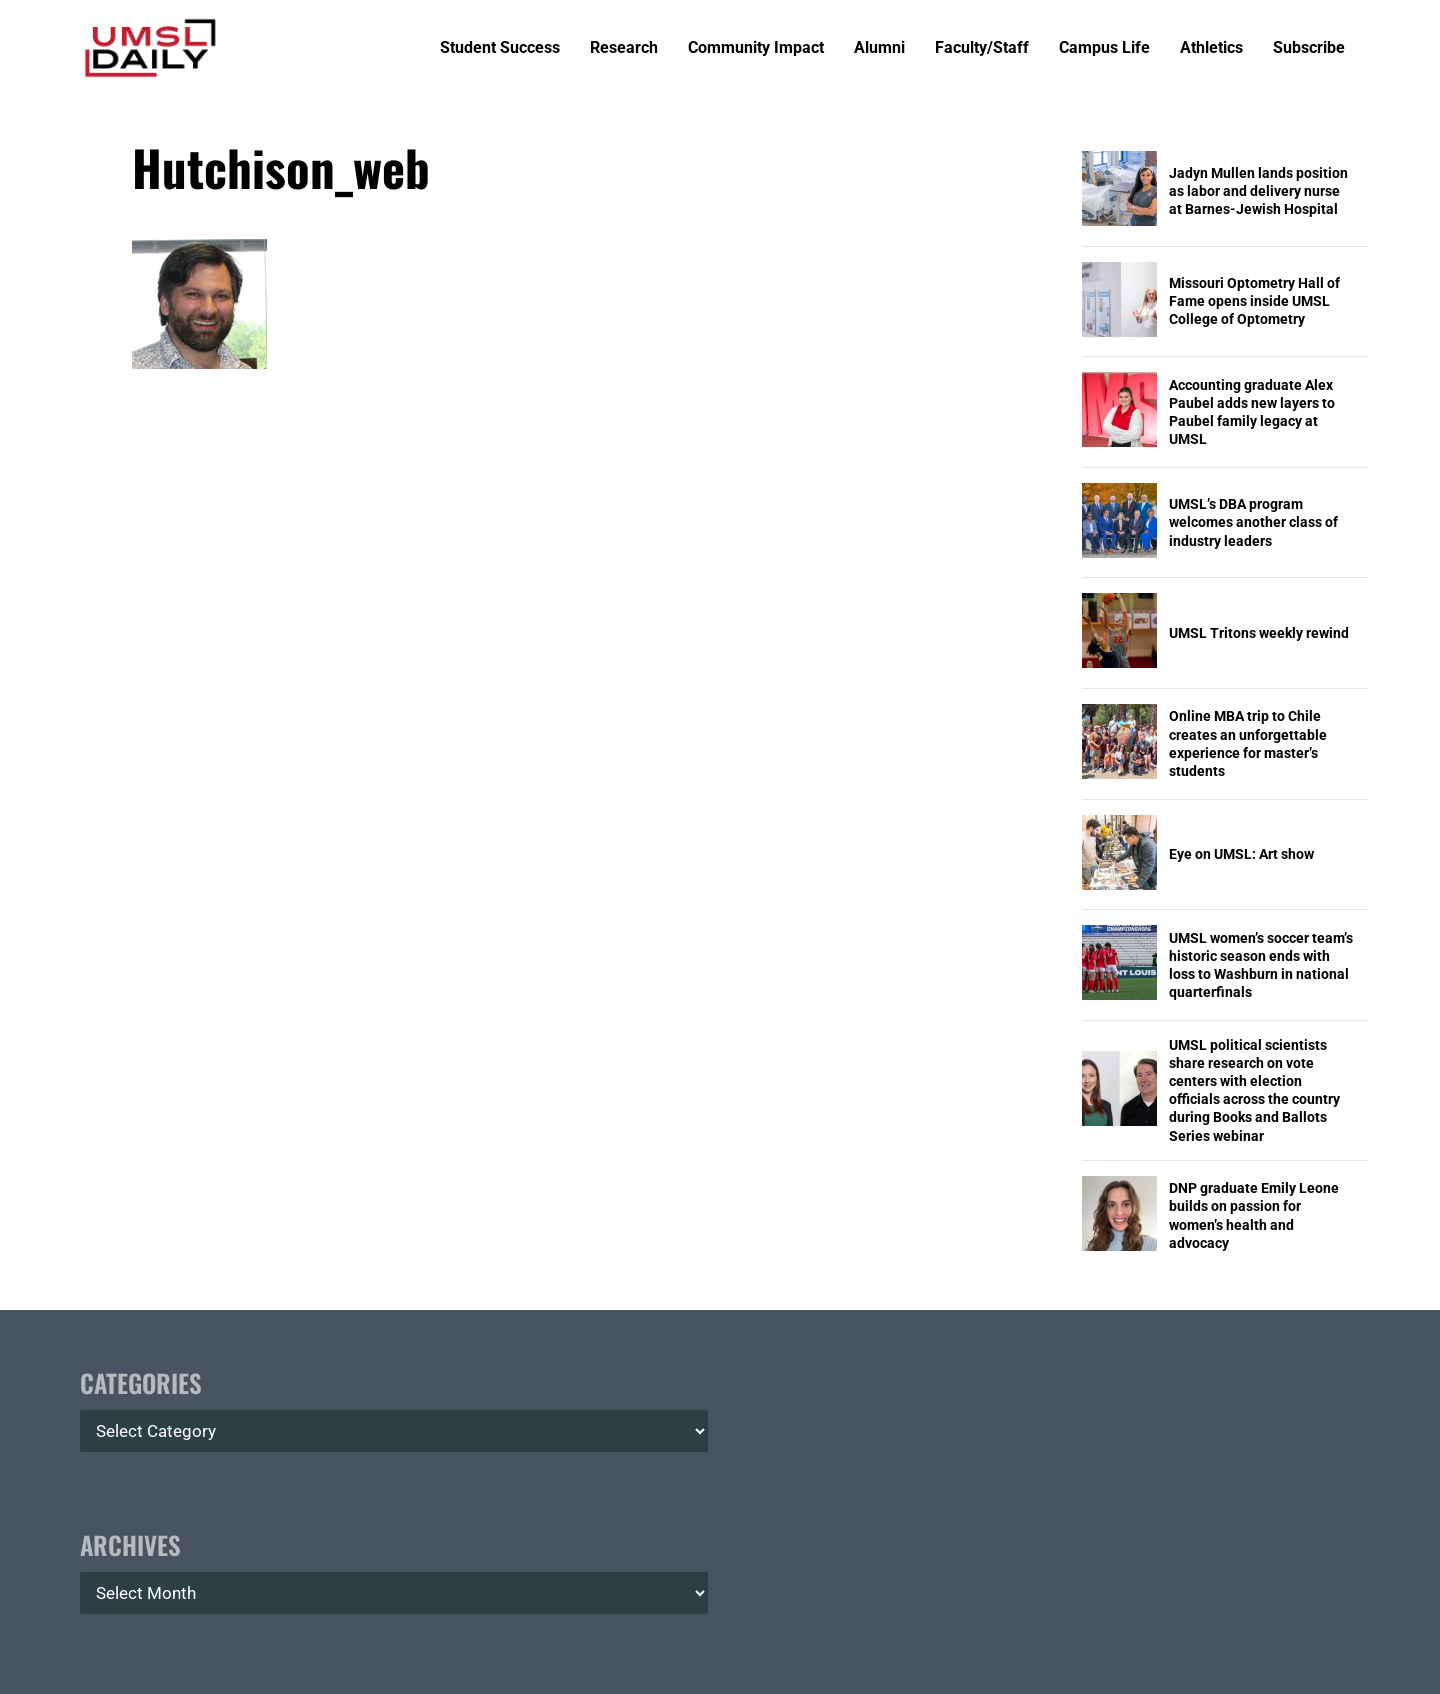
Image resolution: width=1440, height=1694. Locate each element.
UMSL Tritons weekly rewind (1259, 633)
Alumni (879, 48)
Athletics (1211, 48)
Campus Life (1104, 48)
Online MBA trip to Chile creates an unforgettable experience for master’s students (1248, 743)
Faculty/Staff (982, 48)
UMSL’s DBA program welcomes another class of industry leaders (1253, 522)
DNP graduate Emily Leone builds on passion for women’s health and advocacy (1254, 1215)
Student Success (500, 48)
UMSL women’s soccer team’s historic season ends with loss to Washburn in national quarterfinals (1261, 965)
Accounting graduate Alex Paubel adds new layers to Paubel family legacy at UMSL (1252, 412)
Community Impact (756, 48)
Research (624, 48)
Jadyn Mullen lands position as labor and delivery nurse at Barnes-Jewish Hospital (1258, 191)
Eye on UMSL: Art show (1241, 854)
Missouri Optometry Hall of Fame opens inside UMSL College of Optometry (1254, 301)
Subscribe (1309, 48)
